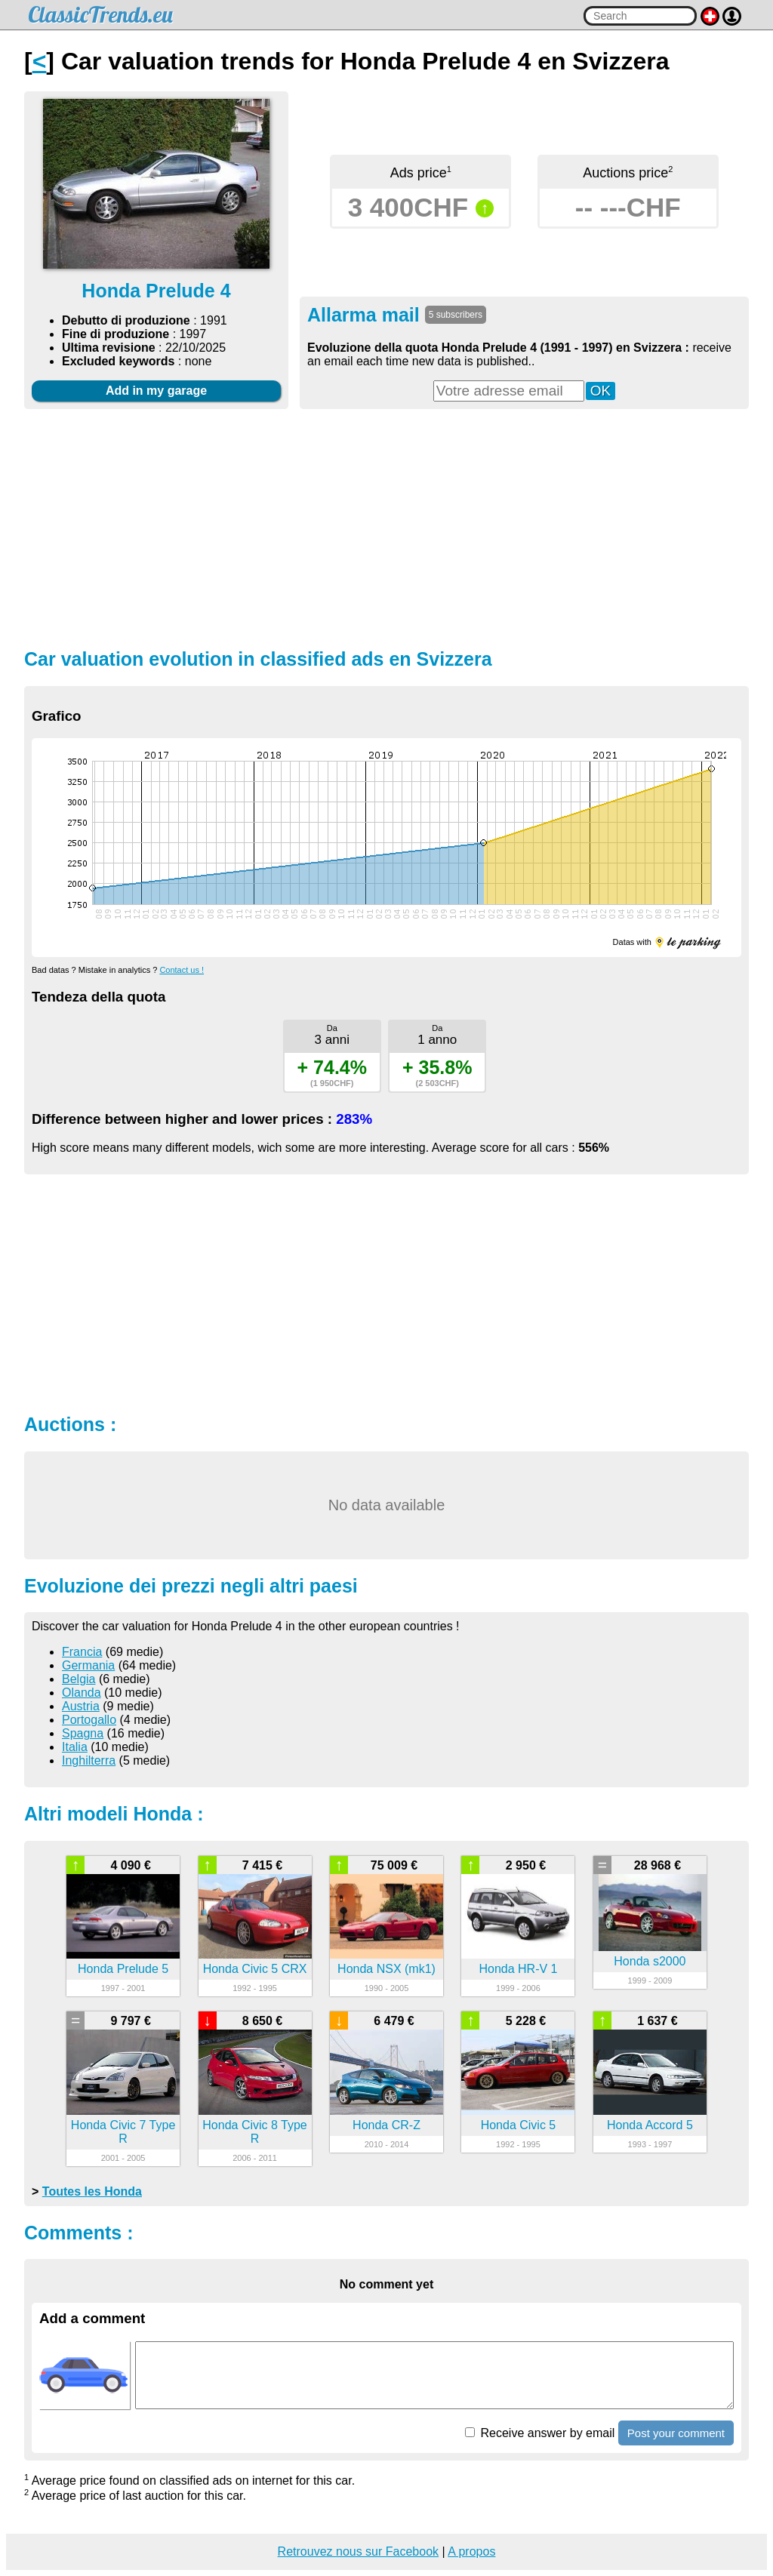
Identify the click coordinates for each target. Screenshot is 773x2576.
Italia (75, 1746)
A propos (471, 2551)
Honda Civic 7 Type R (123, 2132)
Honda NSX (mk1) (386, 1968)
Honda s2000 (649, 1961)
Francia (82, 1651)
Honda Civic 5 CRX (255, 1968)
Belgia (78, 1679)
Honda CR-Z (386, 2125)
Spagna (82, 1733)
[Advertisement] (386, 526)
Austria (81, 1706)
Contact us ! (181, 969)
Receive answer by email (539, 2433)
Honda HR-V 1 (518, 1968)
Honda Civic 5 (518, 2125)
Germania (88, 1665)
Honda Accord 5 (650, 2125)
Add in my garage (156, 390)
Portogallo (89, 1719)
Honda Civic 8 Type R (254, 2132)
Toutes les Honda (92, 2191)
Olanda (81, 1692)
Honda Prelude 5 (123, 1968)
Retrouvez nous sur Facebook (358, 2551)
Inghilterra (88, 1760)
